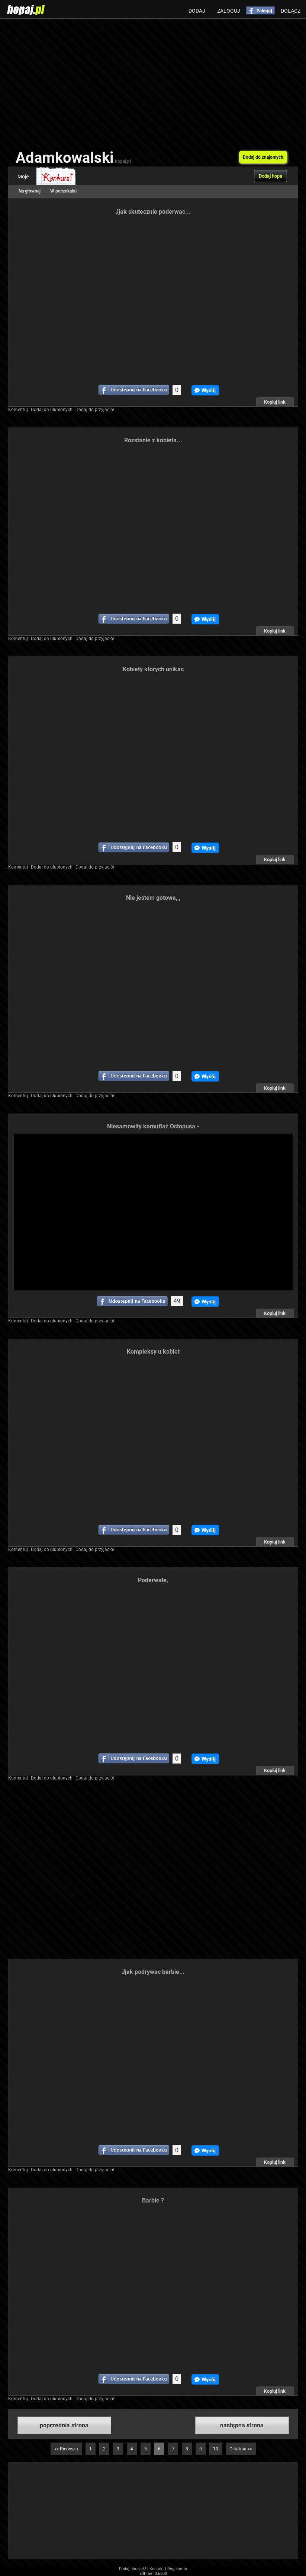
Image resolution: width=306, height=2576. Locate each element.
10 (215, 2448)
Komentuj (18, 409)
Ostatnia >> (240, 2448)
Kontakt (156, 2568)
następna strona (242, 2425)
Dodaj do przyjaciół (94, 409)
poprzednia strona (64, 2425)
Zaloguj (228, 11)
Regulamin (177, 2568)
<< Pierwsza (66, 2448)
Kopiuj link (275, 402)
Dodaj (197, 11)
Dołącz (290, 11)
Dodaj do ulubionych (52, 409)
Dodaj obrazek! (132, 2568)
